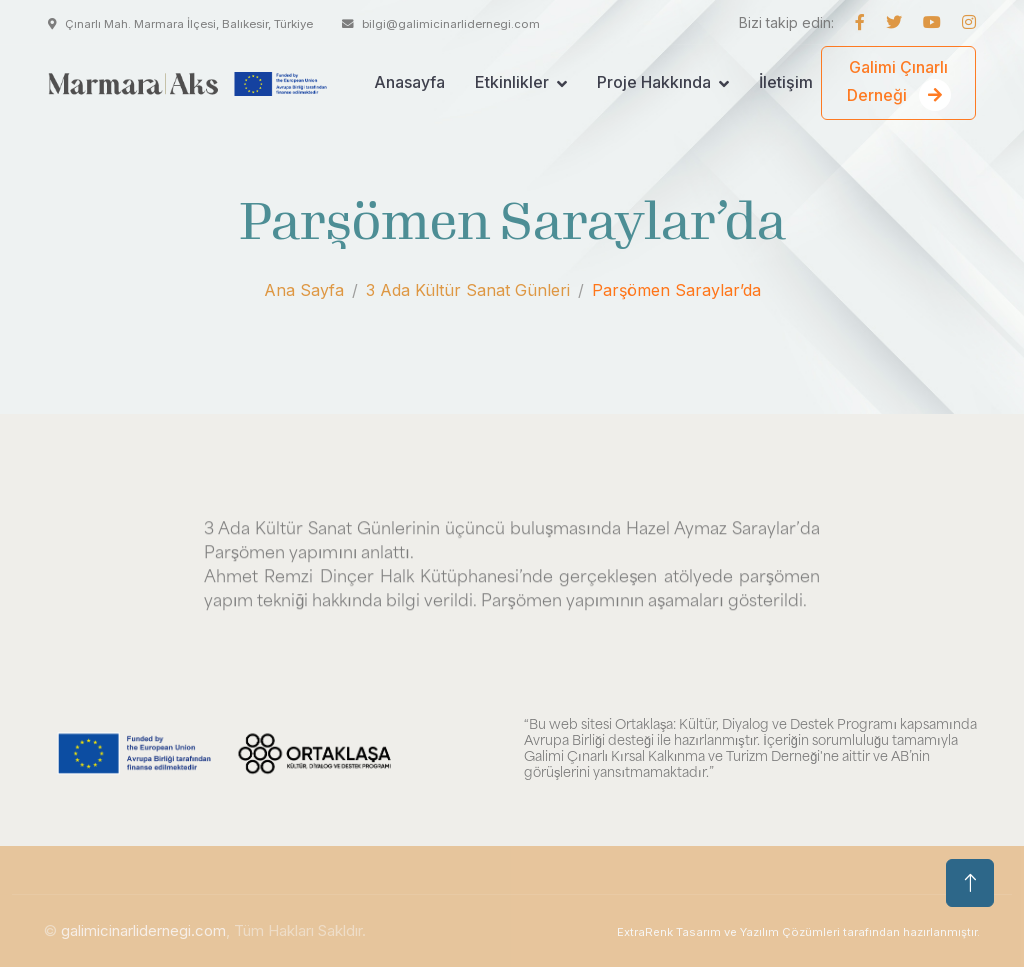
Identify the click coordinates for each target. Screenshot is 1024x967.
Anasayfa (409, 82)
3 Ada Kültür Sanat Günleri (468, 290)
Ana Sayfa (304, 290)
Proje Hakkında (654, 82)
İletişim (786, 82)
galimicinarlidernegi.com (143, 930)
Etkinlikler (512, 82)
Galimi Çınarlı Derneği (899, 84)
